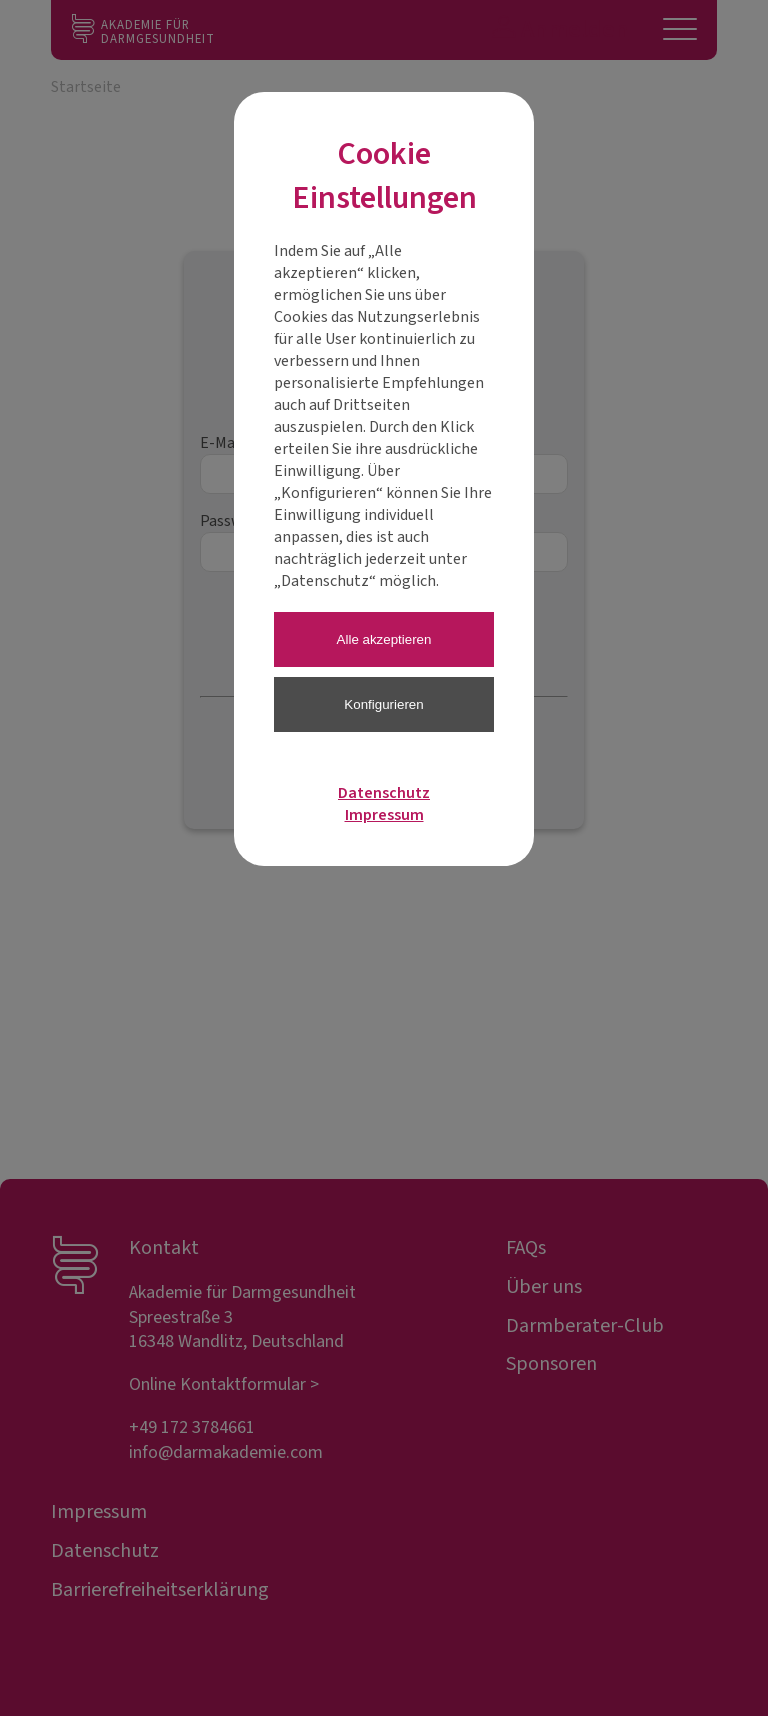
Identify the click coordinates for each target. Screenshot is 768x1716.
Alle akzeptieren (384, 639)
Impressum (384, 815)
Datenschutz (384, 793)
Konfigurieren (383, 704)
